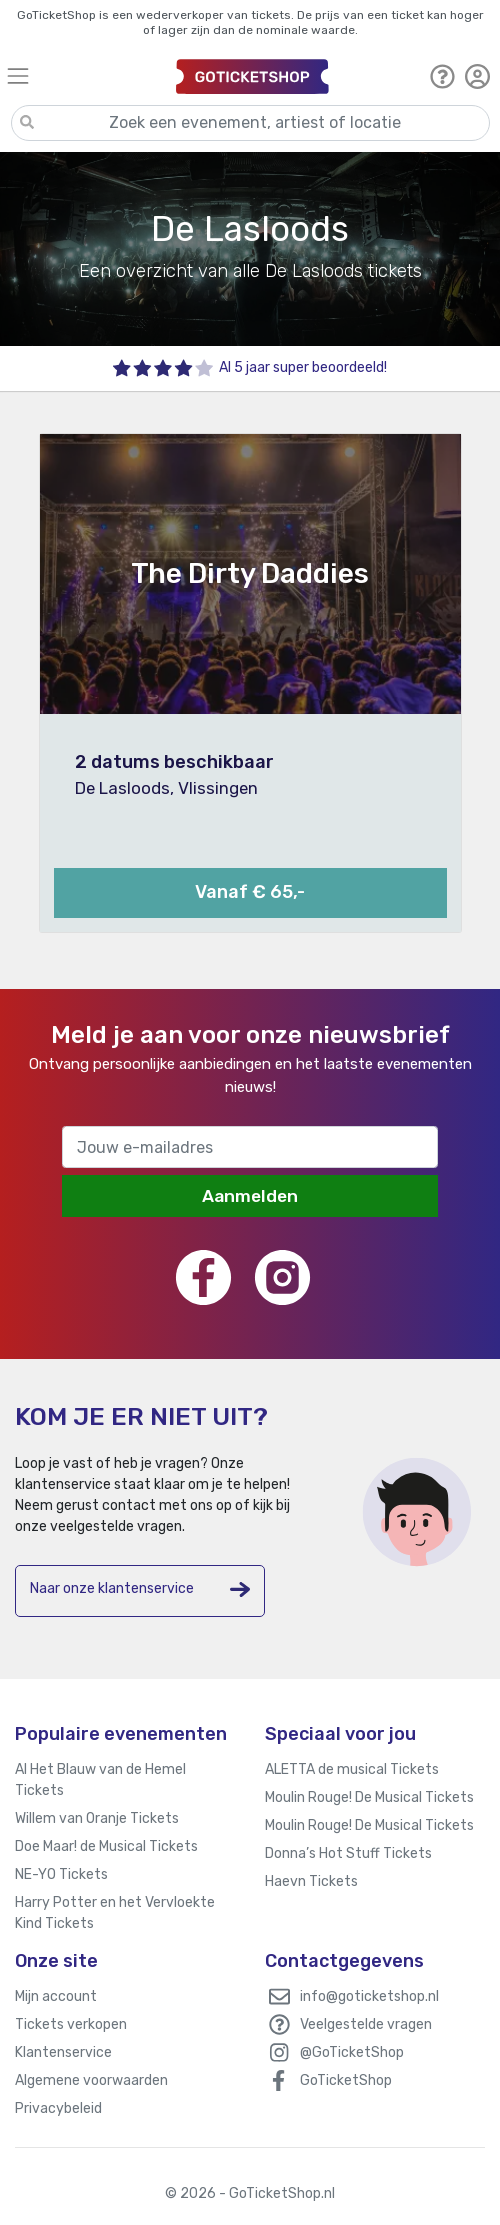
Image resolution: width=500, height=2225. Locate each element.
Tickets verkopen (71, 2024)
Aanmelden (250, 1196)
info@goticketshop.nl (369, 1996)
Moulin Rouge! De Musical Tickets (369, 1797)
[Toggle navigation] (82, 75)
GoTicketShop (346, 2080)
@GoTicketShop (352, 2052)
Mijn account (56, 1996)
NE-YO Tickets (61, 1874)
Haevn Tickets (311, 1881)
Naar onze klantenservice (140, 1589)
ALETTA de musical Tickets (352, 1769)
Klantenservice (63, 2052)
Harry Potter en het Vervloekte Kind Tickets (115, 1913)
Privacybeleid (58, 2108)
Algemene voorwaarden (91, 2080)
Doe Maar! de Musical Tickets (106, 1846)
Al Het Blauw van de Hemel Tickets (100, 1780)
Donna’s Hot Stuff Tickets (348, 1853)
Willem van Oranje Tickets (97, 1818)
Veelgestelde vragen (366, 2024)
